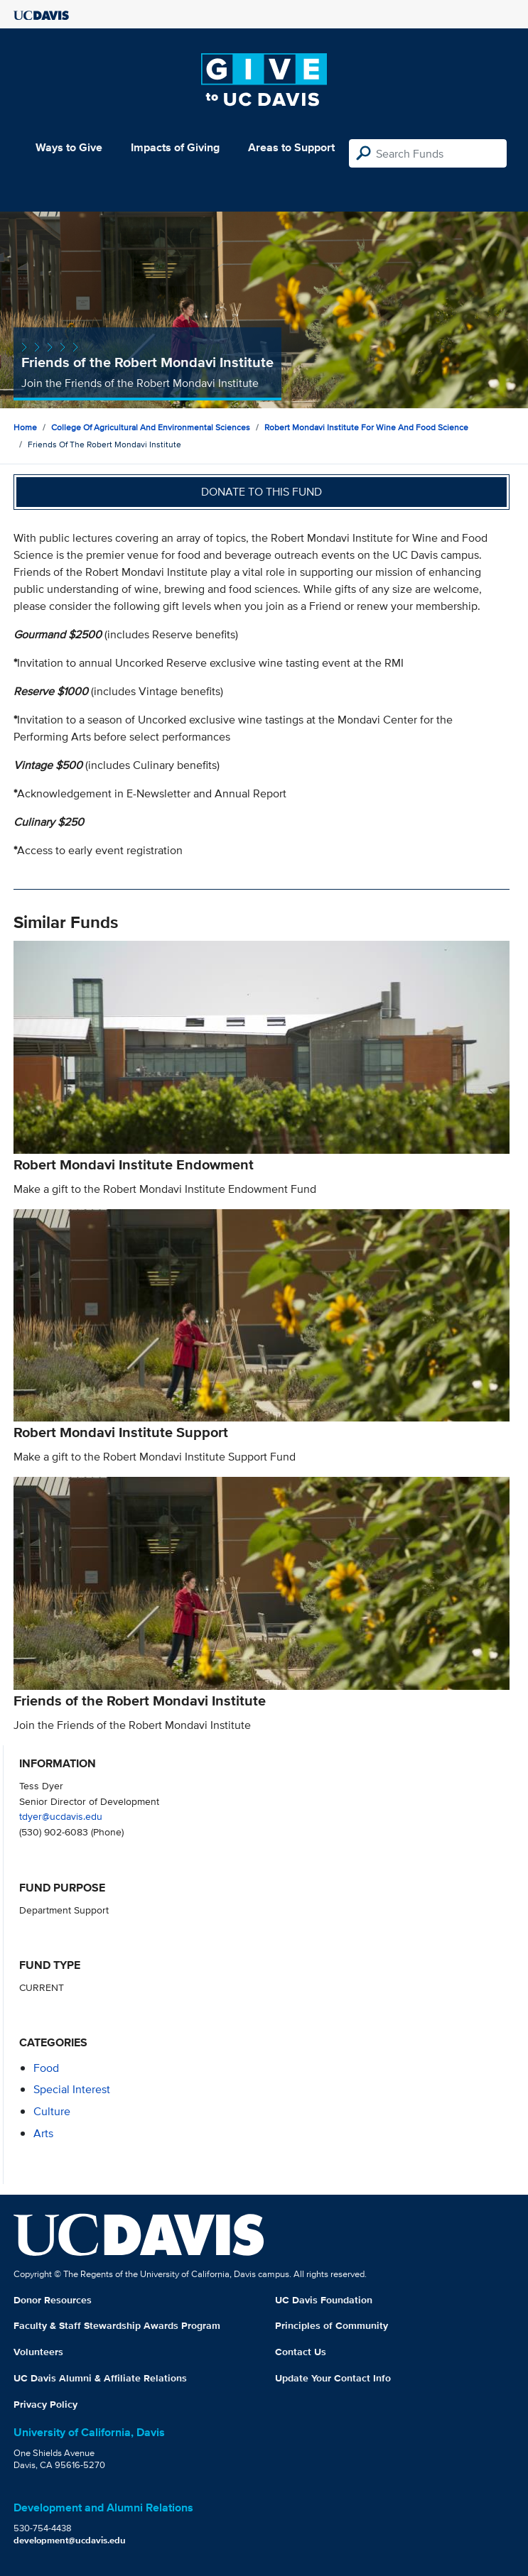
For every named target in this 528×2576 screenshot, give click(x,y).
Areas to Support (291, 147)
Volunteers (38, 2352)
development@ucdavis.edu (70, 2540)
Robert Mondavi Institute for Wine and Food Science (366, 427)
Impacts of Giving (175, 147)
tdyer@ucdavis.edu (60, 1815)
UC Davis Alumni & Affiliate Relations (100, 2378)
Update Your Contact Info (333, 2378)
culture (51, 2111)
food (46, 2068)
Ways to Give (69, 147)
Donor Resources (53, 2300)
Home (25, 427)
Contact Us (300, 2352)
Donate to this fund (261, 492)
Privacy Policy (45, 2404)
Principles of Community (331, 2325)
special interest (71, 2089)
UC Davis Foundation (323, 2300)
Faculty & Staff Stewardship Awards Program (117, 2325)
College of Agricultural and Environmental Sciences (150, 427)
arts (43, 2133)
